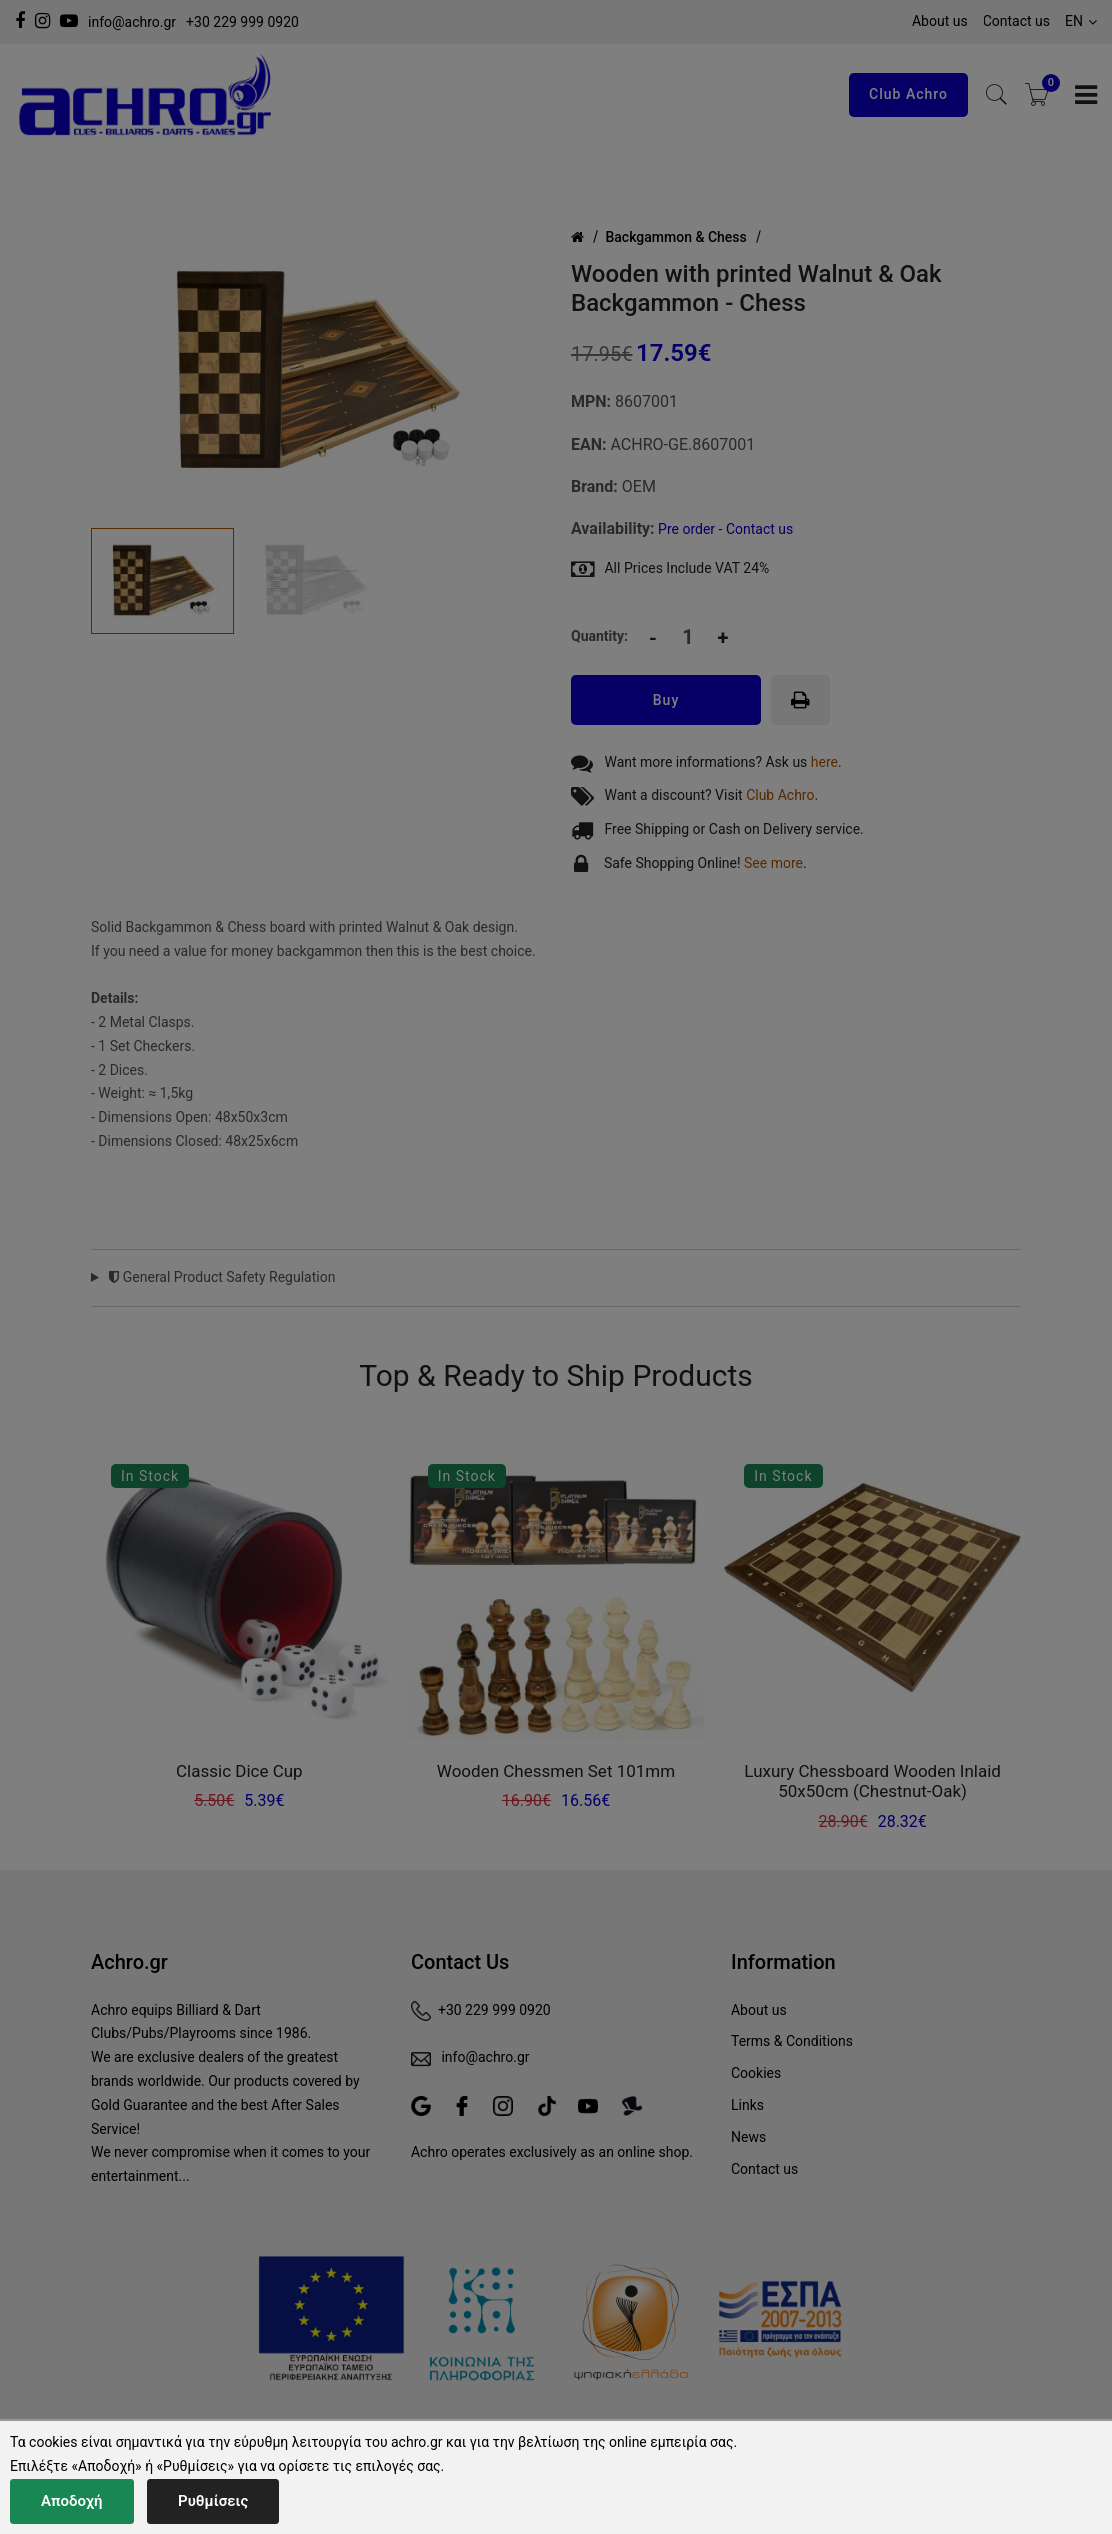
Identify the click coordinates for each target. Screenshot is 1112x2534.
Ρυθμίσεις (213, 2501)
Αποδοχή (72, 2501)
